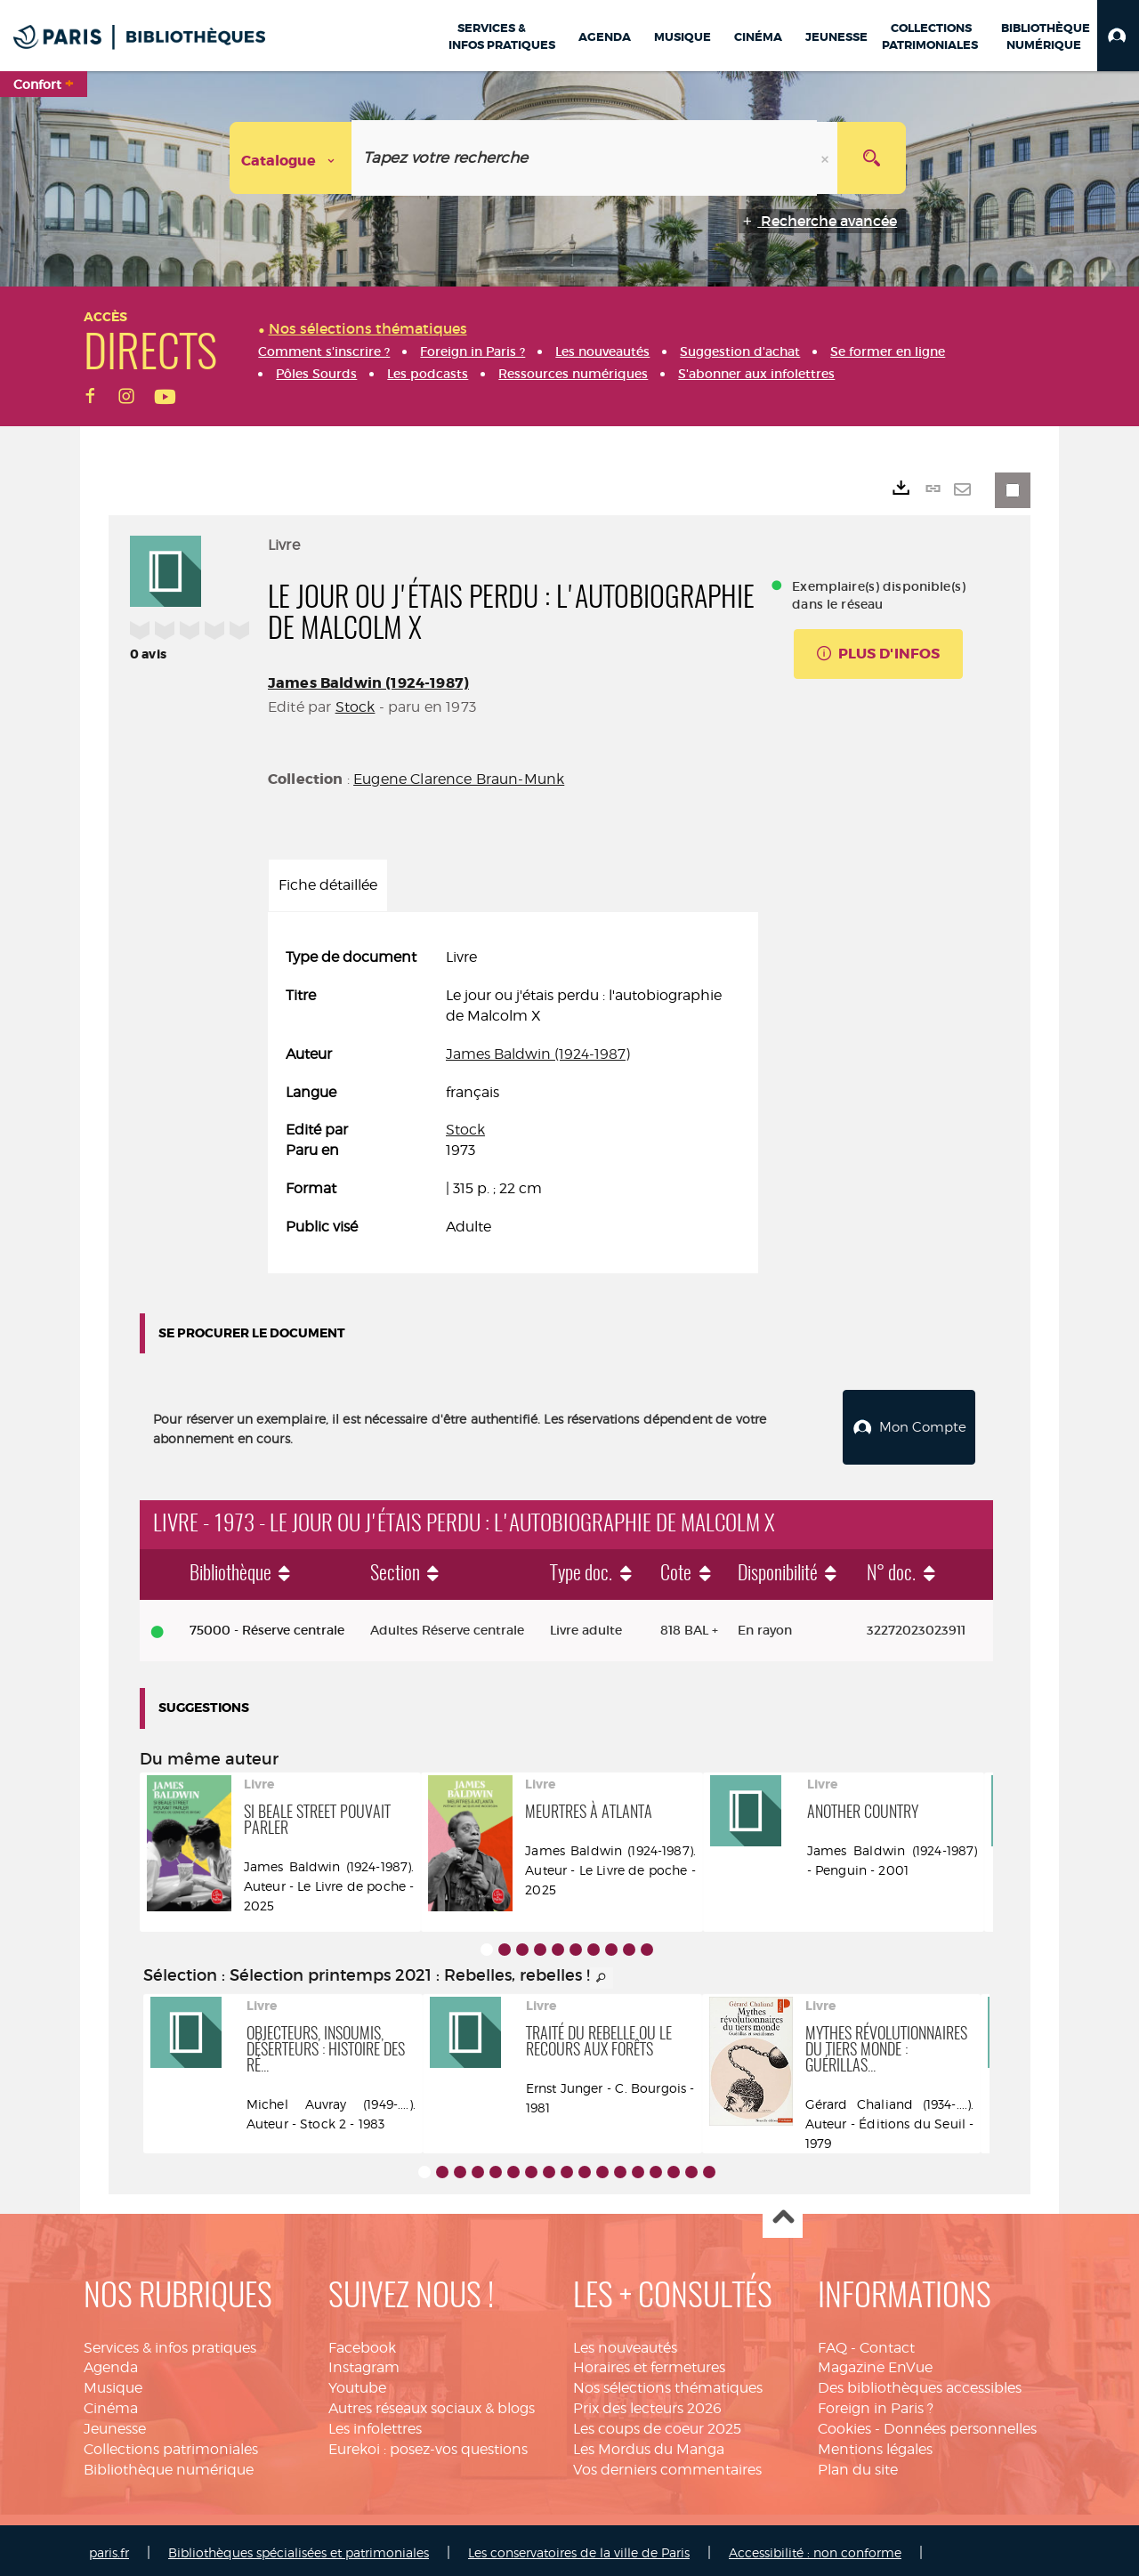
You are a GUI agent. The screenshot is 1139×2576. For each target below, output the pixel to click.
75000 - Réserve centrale (267, 1626)
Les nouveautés (625, 2343)
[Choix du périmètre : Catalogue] (291, 158)
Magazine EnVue (875, 2363)
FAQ (832, 2343)
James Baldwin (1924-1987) (368, 683)
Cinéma (111, 2403)
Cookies (844, 2424)
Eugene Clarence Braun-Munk (458, 779)
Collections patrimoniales (171, 2444)
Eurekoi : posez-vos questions (428, 2444)
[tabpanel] (513, 1093)
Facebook (362, 2343)
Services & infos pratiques (170, 2343)
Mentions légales (875, 2444)
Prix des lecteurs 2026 (647, 2403)
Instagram (364, 2363)
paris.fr (109, 2548)
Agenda (111, 2363)
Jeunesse (115, 2424)
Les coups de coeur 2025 (657, 2424)
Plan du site (858, 2465)
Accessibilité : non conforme (815, 2548)
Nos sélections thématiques (668, 2383)
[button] (1118, 35)
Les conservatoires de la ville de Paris (579, 2548)
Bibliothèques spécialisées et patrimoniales (298, 2548)
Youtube (357, 2383)
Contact (887, 2343)
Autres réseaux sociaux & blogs (431, 2403)
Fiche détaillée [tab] (328, 884)
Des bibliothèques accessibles (920, 2383)
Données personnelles (960, 2424)
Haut (783, 2214)
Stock (355, 707)
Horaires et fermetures (649, 2363)
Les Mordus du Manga (648, 2444)
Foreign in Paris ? (875, 2403)
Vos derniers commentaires (667, 2465)
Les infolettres (375, 2424)
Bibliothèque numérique (169, 2465)
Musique (113, 2383)
